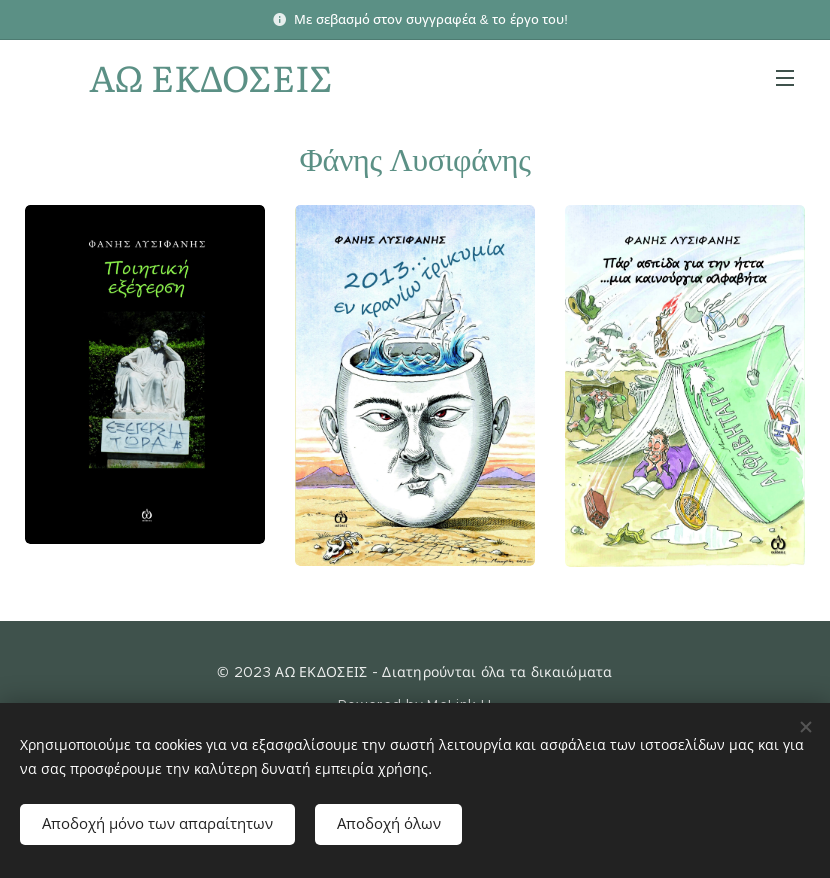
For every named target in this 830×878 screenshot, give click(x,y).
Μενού (785, 78)
